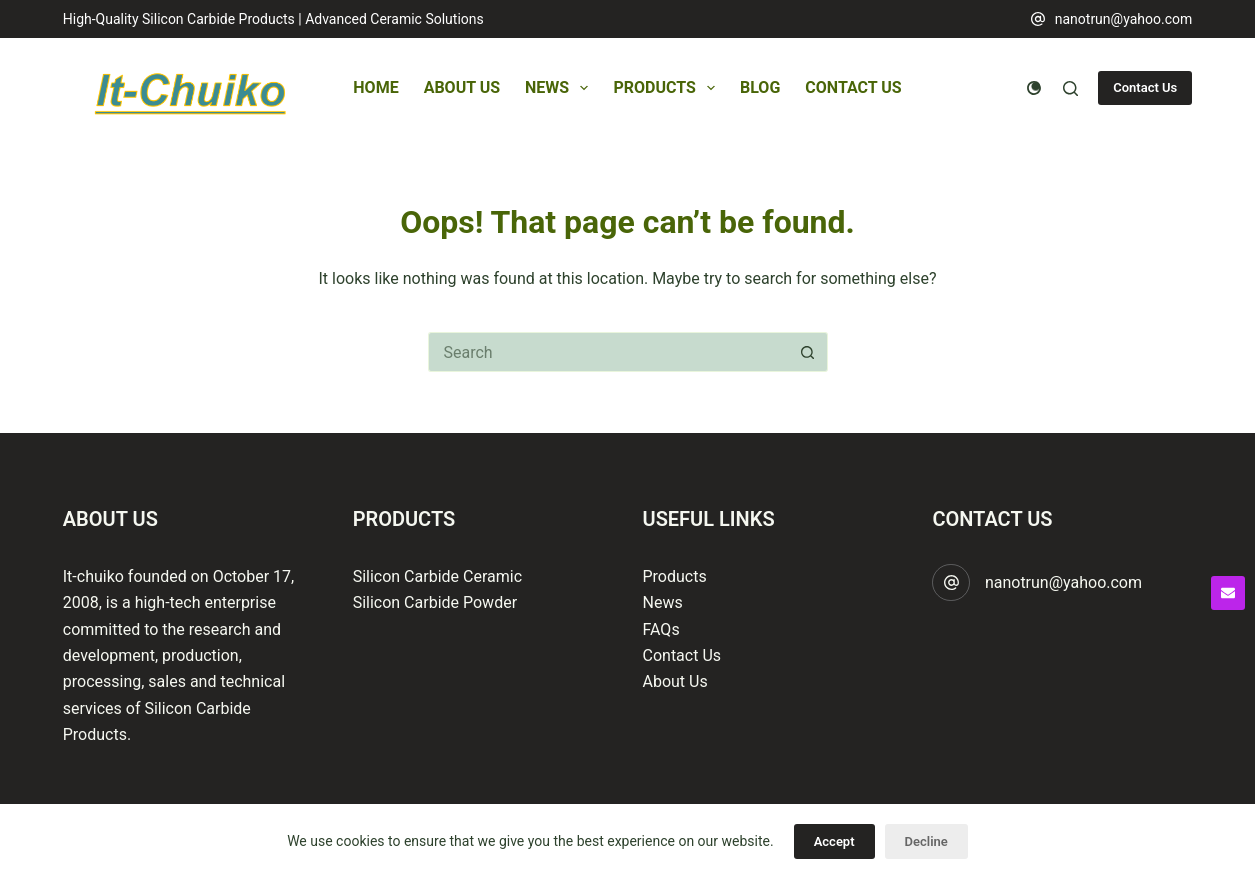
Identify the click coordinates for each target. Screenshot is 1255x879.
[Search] (1070, 88)
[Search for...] (608, 352)
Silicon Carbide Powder (435, 602)
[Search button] (808, 352)
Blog (760, 87)
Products (668, 88)
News (560, 88)
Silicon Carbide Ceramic (437, 576)
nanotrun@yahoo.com (1124, 19)
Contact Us (853, 87)
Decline (926, 841)
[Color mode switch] (1034, 88)
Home (375, 87)
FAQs (661, 629)
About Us (462, 87)
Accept (834, 841)
